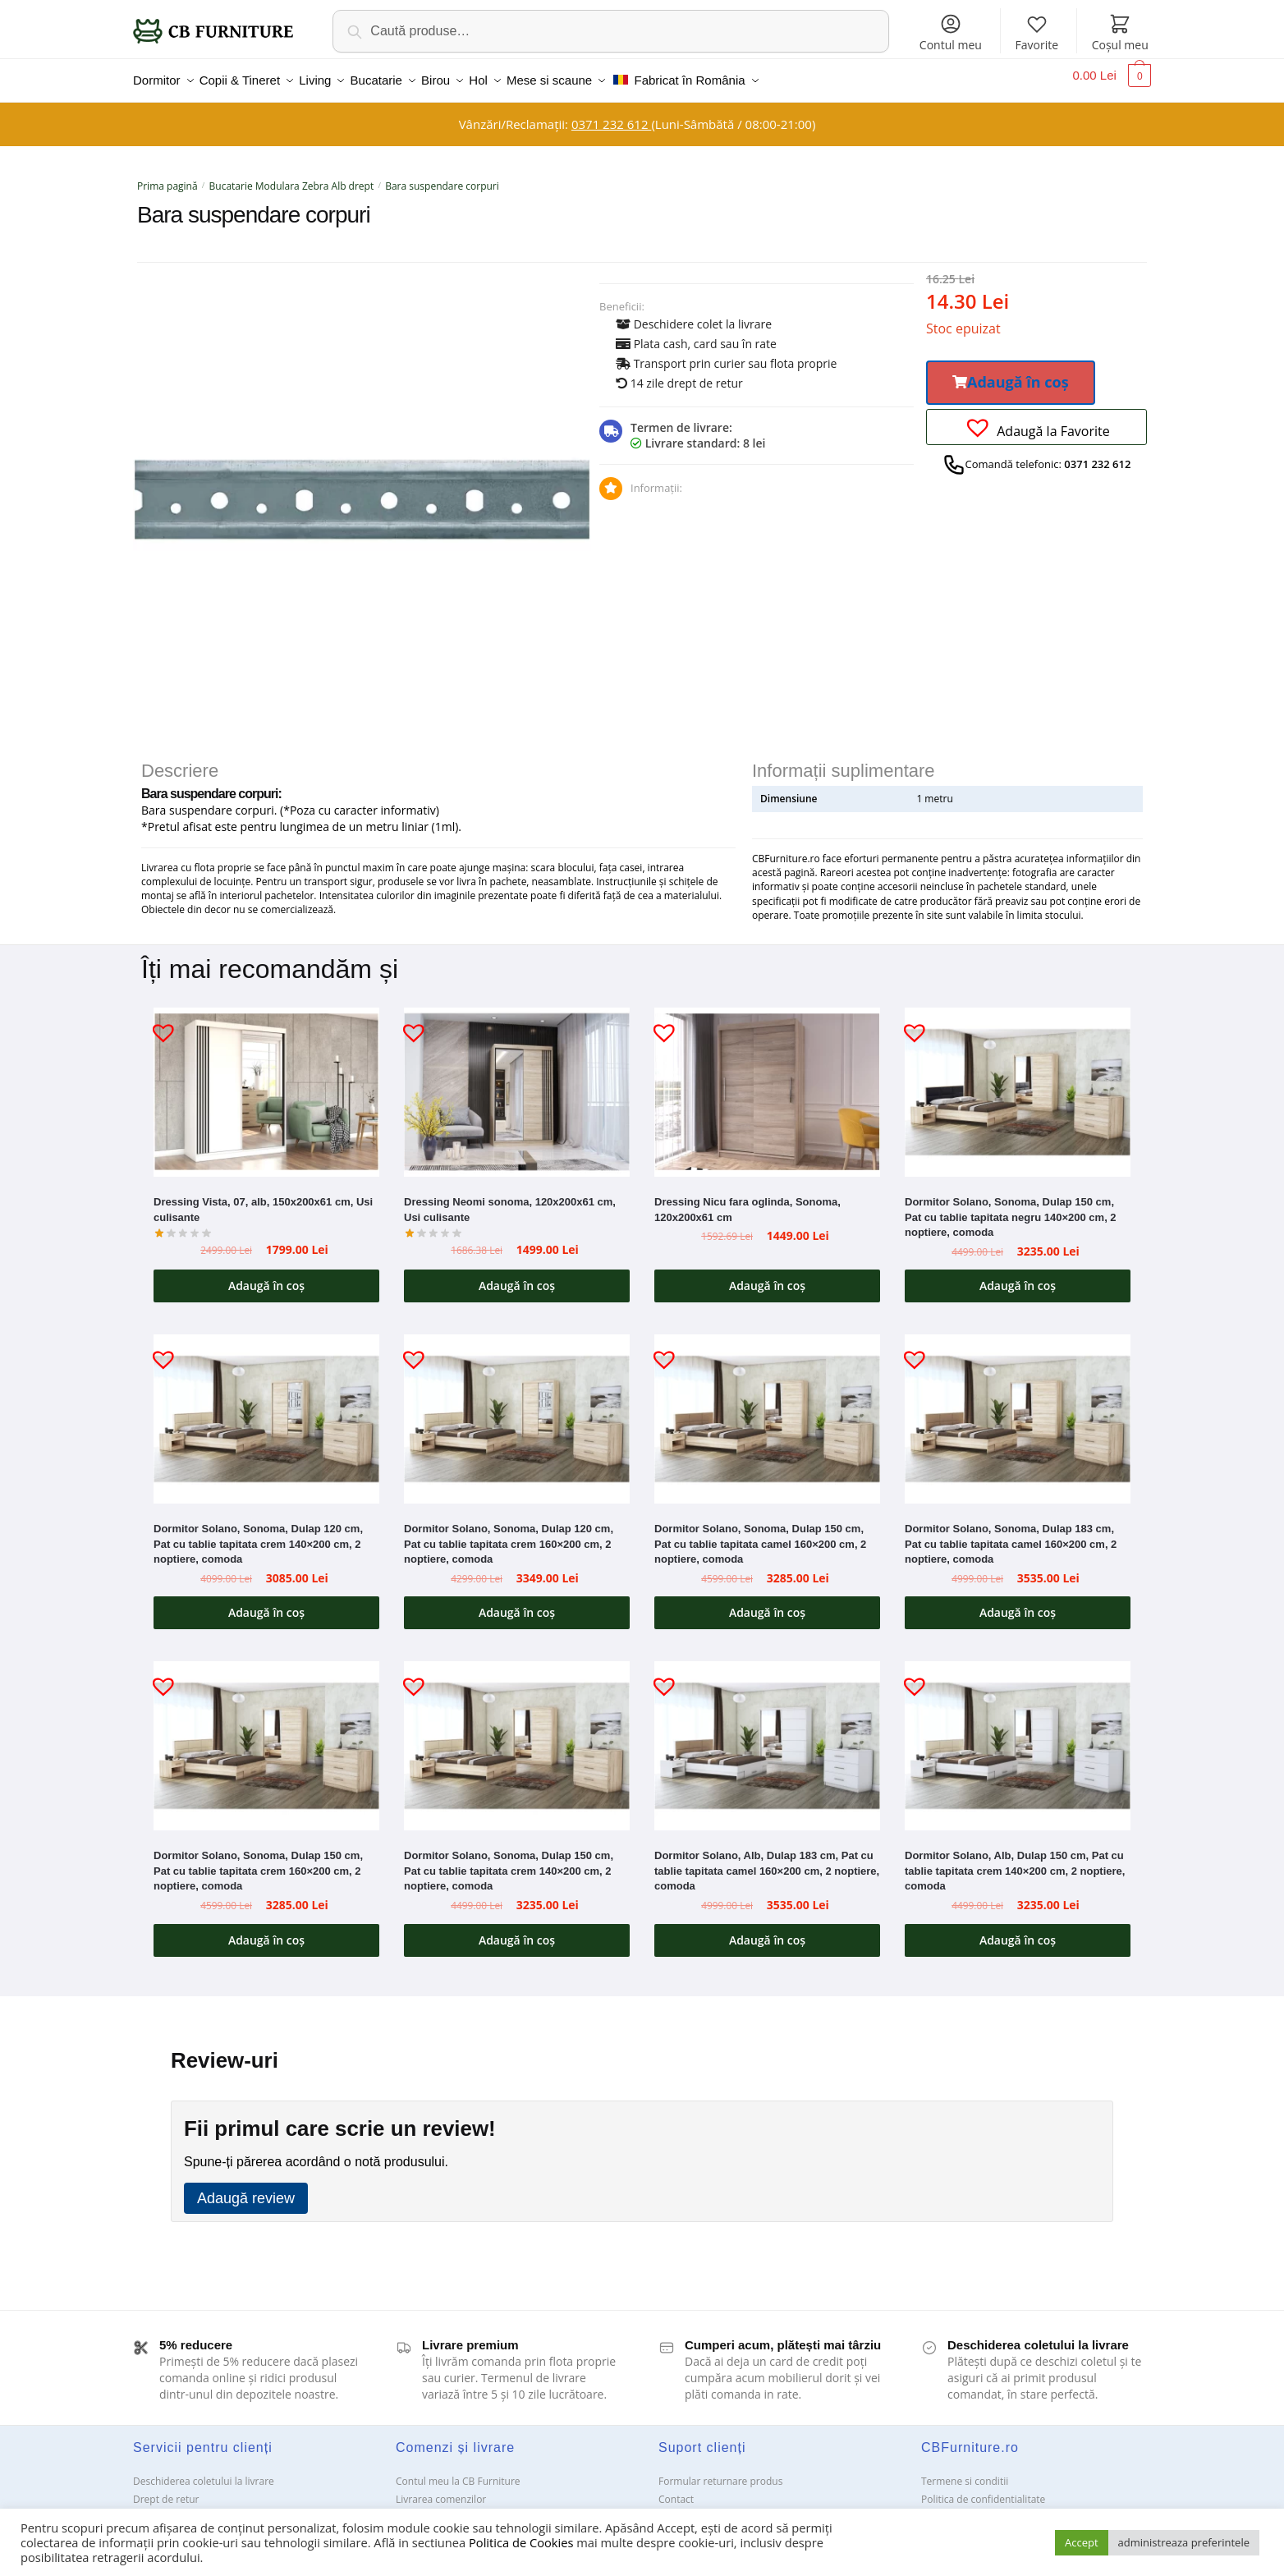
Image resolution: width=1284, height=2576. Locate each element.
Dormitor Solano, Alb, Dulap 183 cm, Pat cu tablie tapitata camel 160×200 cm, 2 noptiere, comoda (766, 1860)
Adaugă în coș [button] (266, 1275)
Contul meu (950, 32)
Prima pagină (167, 176)
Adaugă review (246, 2188)
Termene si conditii (964, 2471)
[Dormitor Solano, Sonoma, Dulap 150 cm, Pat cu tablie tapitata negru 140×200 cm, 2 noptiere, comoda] (1017, 1082)
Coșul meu (1120, 32)
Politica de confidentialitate (983, 2489)
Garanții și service (173, 2507)
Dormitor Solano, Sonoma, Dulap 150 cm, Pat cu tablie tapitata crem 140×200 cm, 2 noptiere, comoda (508, 1860)
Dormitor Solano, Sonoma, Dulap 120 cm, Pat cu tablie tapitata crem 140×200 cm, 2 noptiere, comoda (258, 1534)
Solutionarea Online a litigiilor (989, 2507)
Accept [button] (1081, 2542)
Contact (676, 2489)
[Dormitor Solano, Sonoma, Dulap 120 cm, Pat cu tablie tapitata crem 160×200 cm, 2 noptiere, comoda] (517, 1409)
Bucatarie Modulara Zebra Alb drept (291, 176)
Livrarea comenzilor (441, 2489)
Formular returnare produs (720, 2471)
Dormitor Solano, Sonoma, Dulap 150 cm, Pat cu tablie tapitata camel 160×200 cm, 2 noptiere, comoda (760, 1534)
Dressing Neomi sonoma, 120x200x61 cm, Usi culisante (510, 1200)
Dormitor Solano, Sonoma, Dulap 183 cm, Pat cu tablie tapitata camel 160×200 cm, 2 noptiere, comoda (1011, 1534)
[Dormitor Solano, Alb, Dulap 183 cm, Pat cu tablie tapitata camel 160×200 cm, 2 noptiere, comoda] (767, 1736)
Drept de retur (166, 2489)
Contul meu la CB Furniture (458, 2471)
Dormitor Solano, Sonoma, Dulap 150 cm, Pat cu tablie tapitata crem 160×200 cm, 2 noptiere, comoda (258, 1860)
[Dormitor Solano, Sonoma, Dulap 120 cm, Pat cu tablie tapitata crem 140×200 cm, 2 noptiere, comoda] (266, 1409)
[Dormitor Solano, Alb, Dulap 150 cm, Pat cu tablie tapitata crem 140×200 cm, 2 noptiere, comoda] (1017, 1736)
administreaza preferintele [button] (1184, 2542)
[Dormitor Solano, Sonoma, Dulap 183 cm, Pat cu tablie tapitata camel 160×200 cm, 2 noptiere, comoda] (1017, 1409)
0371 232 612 (611, 114)
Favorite (1036, 32)
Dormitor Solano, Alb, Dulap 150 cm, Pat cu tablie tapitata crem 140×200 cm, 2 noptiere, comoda (1015, 1860)
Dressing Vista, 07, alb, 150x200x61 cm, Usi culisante (263, 1200)
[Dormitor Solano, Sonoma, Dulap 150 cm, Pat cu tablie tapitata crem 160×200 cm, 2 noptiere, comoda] (266, 1736)
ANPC (671, 2507)
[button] (1010, 373)
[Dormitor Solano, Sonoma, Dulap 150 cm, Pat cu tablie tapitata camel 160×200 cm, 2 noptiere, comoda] (767, 1409)
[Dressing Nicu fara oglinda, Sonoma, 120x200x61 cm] (767, 1082)
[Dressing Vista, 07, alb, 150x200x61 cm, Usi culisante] (266, 1082)
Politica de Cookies (521, 2542)
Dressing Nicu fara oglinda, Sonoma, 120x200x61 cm (747, 1200)
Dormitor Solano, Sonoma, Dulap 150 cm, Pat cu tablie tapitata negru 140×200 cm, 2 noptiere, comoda (1011, 1207)
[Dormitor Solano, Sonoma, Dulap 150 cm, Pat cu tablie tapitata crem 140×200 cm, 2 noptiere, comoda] (517, 1736)
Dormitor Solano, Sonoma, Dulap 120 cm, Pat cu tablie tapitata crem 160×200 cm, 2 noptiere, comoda (508, 1534)
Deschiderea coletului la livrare (203, 2471)
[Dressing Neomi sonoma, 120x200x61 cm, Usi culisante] (517, 1082)
